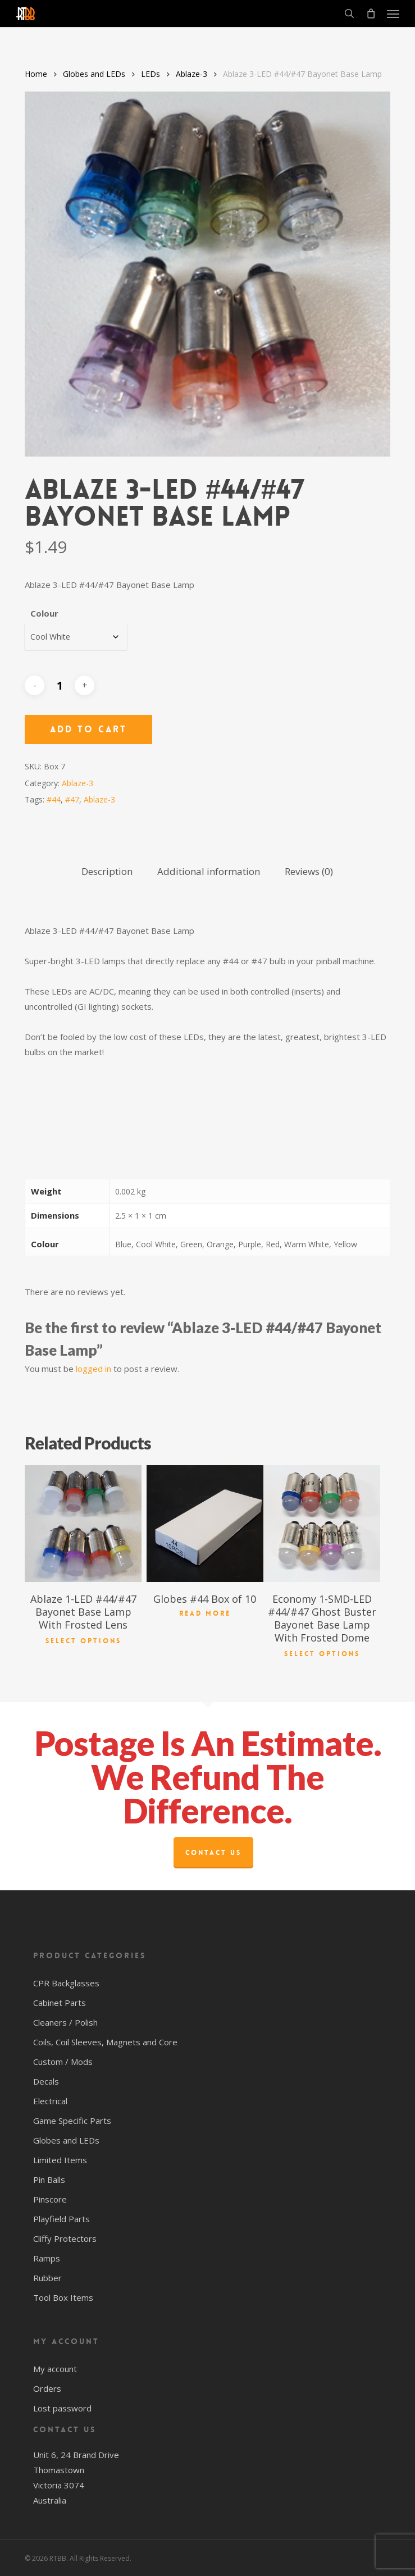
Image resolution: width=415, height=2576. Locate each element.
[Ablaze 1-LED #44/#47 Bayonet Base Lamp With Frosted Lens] (83, 1523)
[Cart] (370, 13)
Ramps (46, 2258)
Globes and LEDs (94, 74)
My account (55, 2368)
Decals (46, 2081)
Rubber (47, 2277)
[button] (393, 13)
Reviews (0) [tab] (309, 871)
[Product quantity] (59, 685)
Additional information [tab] (208, 871)
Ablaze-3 (191, 74)
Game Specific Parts (72, 2120)
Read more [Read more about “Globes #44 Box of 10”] (205, 1613)
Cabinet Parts (59, 2002)
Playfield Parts (61, 2218)
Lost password (62, 2408)
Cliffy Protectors (65, 2238)
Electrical (50, 2101)
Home (36, 74)
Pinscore (50, 2199)
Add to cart (88, 729)
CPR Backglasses (66, 1983)
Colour (44, 613)
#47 (72, 799)
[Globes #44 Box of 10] (205, 1523)
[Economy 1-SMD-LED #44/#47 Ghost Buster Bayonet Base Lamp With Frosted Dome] (321, 1523)
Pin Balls (49, 2179)
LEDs (150, 74)
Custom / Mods (63, 2061)
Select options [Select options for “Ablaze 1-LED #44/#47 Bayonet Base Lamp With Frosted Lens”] (83, 1640)
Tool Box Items (63, 2297)
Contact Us (213, 1852)
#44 (54, 799)
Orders (47, 2388)
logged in (93, 1368)
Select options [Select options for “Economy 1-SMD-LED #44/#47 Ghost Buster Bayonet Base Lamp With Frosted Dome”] (322, 1653)
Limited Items (60, 2159)
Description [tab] (107, 871)
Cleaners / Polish (65, 2022)
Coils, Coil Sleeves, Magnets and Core (105, 2042)
